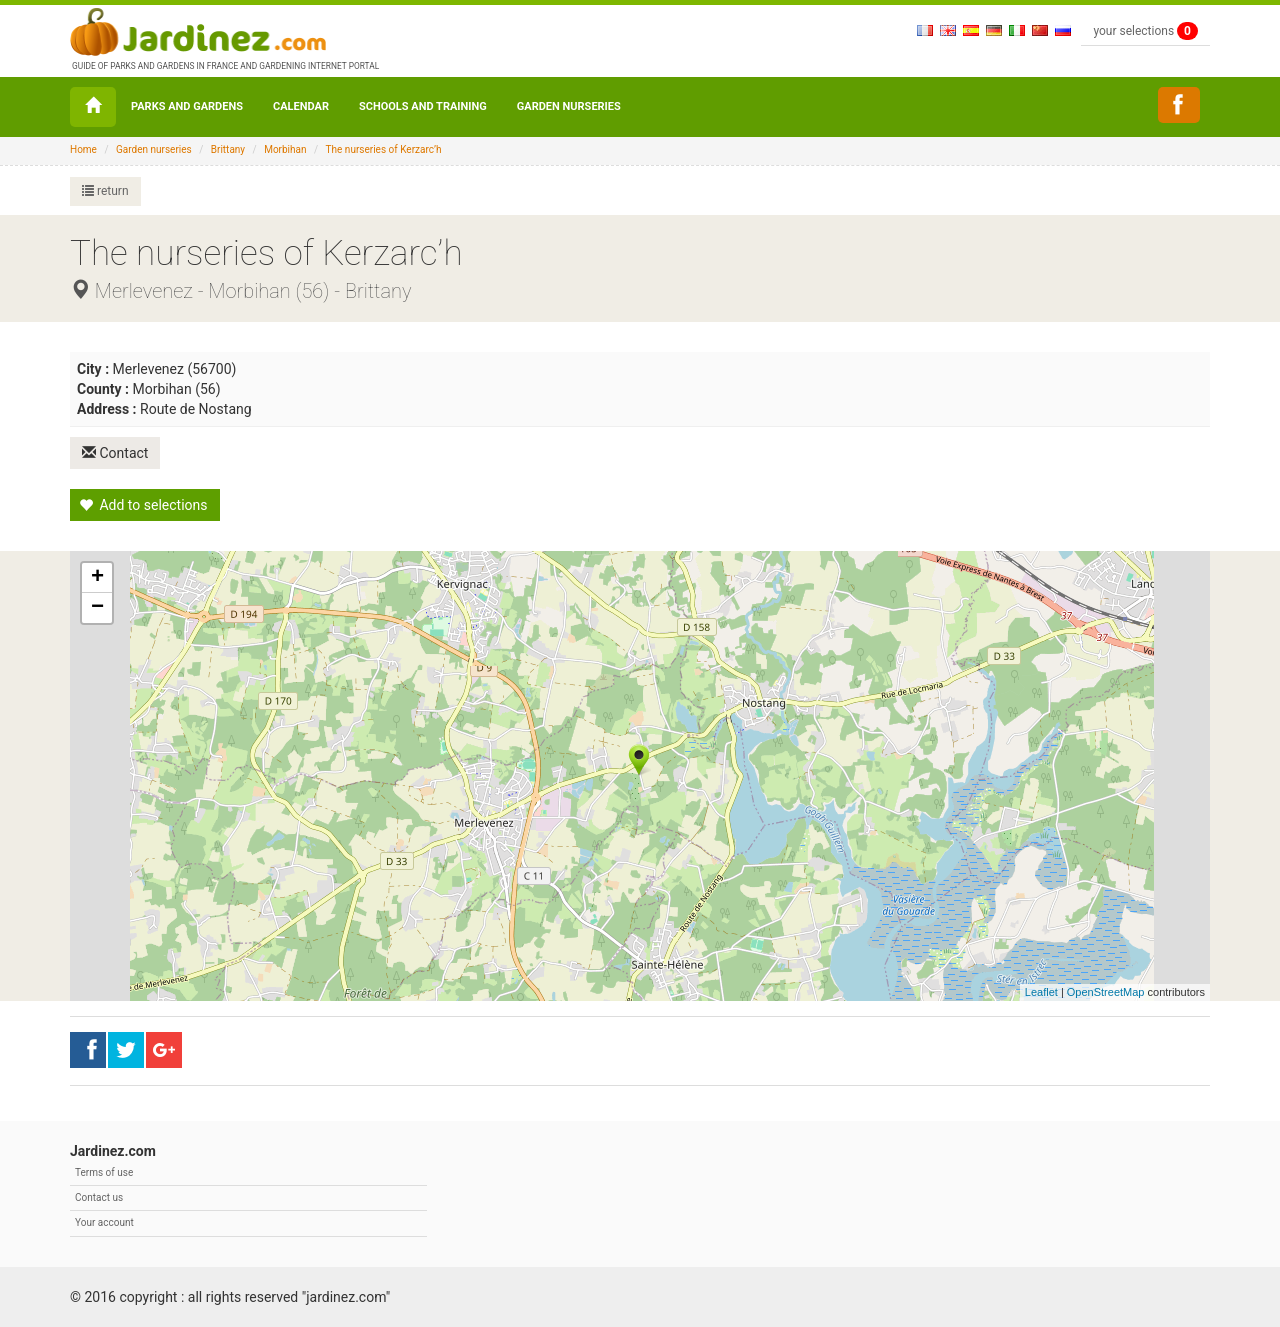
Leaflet (1041, 992)
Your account (104, 1222)
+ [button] (97, 578)
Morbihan (285, 149)
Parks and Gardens (187, 106)
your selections (1145, 31)
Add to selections (143, 505)
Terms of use (104, 1172)
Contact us (99, 1197)
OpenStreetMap (1106, 992)
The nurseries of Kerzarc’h (384, 149)
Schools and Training (423, 106)
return (105, 191)
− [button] (97, 608)
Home (83, 149)
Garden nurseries (569, 106)
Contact (115, 453)
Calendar (301, 106)
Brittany (228, 149)
